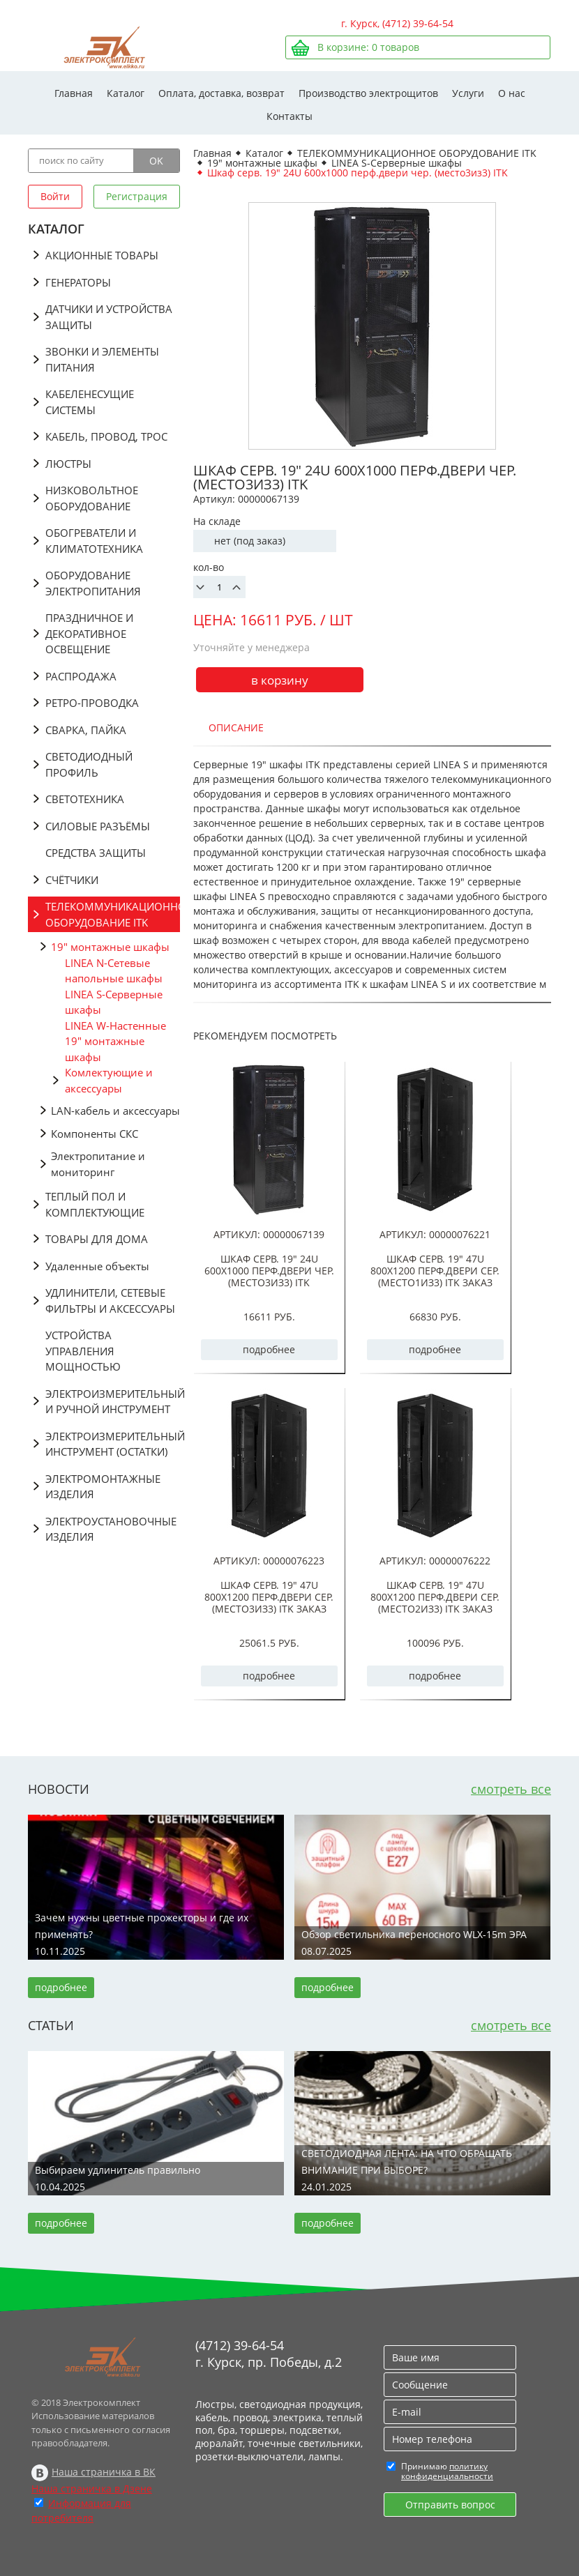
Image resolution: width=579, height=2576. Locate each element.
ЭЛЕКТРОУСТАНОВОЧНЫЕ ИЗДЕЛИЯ (110, 1529)
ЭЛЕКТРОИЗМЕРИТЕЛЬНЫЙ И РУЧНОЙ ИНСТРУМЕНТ (112, 1402)
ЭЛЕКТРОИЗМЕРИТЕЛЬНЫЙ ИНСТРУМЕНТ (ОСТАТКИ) (112, 1444)
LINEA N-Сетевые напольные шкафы (114, 971)
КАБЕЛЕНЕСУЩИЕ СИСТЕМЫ (89, 402)
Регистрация (136, 196)
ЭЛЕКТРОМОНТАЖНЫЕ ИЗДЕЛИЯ (102, 1487)
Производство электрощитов (368, 93)
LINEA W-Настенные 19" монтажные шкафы (115, 1041)
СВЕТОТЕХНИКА (84, 799)
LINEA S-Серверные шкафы (114, 1002)
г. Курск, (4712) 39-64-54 (397, 23)
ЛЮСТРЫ (68, 464)
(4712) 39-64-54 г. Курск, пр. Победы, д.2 (268, 2353)
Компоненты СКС (94, 1134)
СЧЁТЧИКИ (71, 880)
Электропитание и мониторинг (98, 1164)
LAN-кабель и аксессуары (115, 1111)
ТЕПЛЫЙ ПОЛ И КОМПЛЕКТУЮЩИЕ (94, 1204)
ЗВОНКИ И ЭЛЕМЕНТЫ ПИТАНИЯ (102, 359)
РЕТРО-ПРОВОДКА (92, 703)
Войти (55, 196)
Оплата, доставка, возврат (221, 93)
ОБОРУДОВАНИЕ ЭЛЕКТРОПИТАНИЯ (93, 583)
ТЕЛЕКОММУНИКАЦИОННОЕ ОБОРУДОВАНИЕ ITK (112, 914)
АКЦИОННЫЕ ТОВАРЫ (101, 255)
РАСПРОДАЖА (80, 676)
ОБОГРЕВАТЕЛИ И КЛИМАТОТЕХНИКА (94, 541)
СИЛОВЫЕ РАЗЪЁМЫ (97, 826)
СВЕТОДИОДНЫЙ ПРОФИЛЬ (89, 764)
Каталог (125, 93)
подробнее (269, 1349)
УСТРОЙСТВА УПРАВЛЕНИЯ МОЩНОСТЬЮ (83, 1350)
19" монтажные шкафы (110, 947)
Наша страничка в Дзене (91, 2488)
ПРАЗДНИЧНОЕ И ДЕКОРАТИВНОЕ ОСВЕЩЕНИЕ (89, 633)
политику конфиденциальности (447, 2471)
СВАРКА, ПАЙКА (85, 730)
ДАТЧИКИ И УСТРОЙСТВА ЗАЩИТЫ (108, 317)
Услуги (468, 93)
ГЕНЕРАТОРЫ (78, 282)
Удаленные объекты (97, 1266)
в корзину (279, 680)
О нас (511, 93)
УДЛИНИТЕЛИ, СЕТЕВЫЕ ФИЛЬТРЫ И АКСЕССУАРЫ (110, 1301)
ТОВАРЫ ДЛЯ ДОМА (96, 1239)
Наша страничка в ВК (104, 2471)
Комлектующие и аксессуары (109, 1080)
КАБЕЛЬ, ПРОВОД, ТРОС (106, 436)
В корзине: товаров (368, 47)
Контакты (289, 116)
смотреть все (511, 1789)
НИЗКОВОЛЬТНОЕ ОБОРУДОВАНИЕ (91, 498)
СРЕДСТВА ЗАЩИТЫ (95, 853)
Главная (73, 93)
